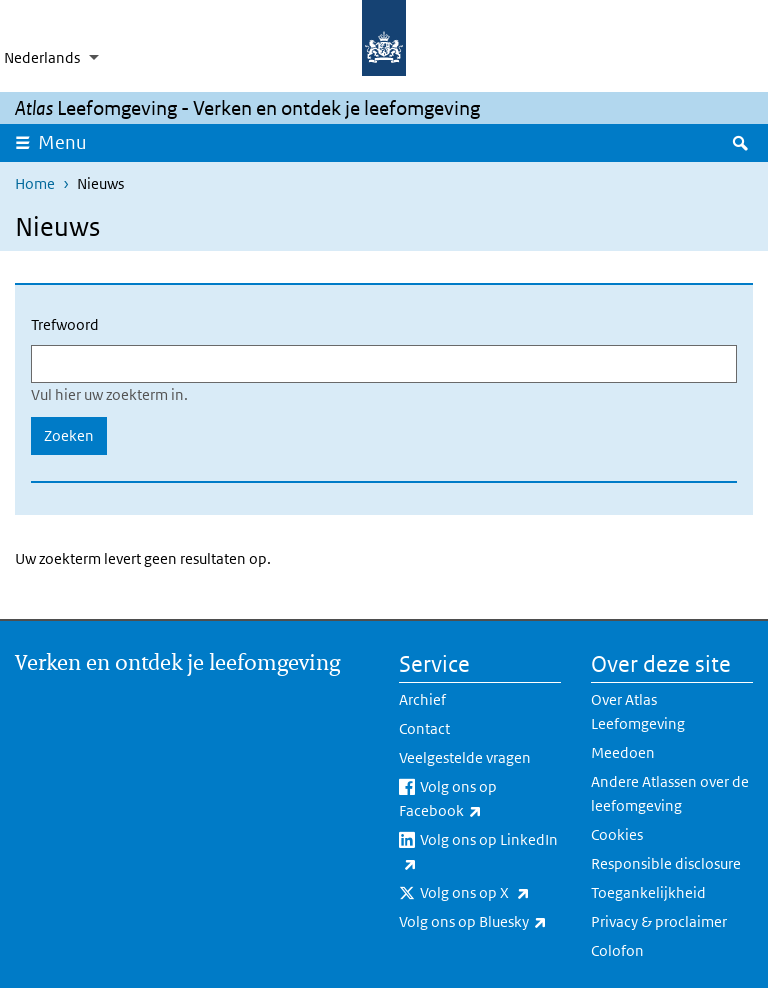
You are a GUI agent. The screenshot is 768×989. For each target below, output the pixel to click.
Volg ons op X (490, 893)
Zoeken (69, 435)
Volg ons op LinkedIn (478, 853)
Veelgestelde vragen (465, 757)
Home (35, 183)
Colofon (617, 950)
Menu (69, 142)
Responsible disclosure (666, 863)
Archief (422, 699)
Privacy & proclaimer (659, 921)
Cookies (617, 834)
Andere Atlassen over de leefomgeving (670, 793)
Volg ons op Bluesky (480, 922)
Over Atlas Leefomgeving (638, 711)
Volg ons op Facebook (480, 800)
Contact (424, 728)
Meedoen (623, 752)
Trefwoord (65, 324)
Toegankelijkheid (648, 892)
